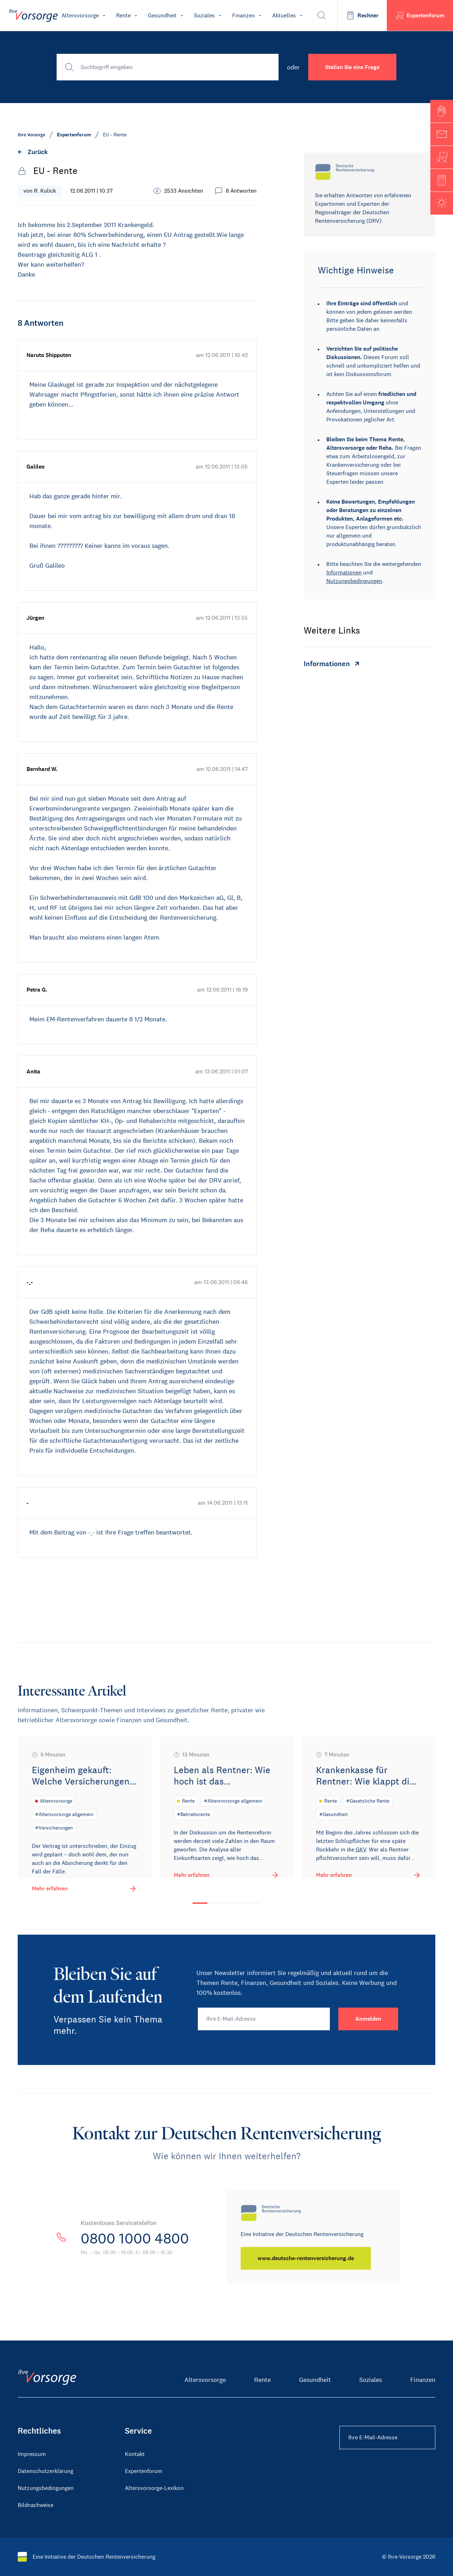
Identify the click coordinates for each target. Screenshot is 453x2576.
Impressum (32, 2454)
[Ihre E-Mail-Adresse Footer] (387, 2437)
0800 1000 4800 (135, 2238)
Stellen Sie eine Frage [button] (352, 67)
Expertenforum (143, 2471)
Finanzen (422, 2380)
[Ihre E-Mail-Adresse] (263, 2019)
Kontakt (135, 2454)
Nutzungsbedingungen (354, 581)
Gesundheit (315, 2380)
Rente (262, 2380)
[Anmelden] (368, 2019)
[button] (441, 111)
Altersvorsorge (205, 2380)
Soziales (370, 2380)
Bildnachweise (35, 2505)
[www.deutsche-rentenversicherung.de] (306, 2258)
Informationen (344, 572)
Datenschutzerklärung (45, 2471)
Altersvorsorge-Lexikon (154, 2488)
